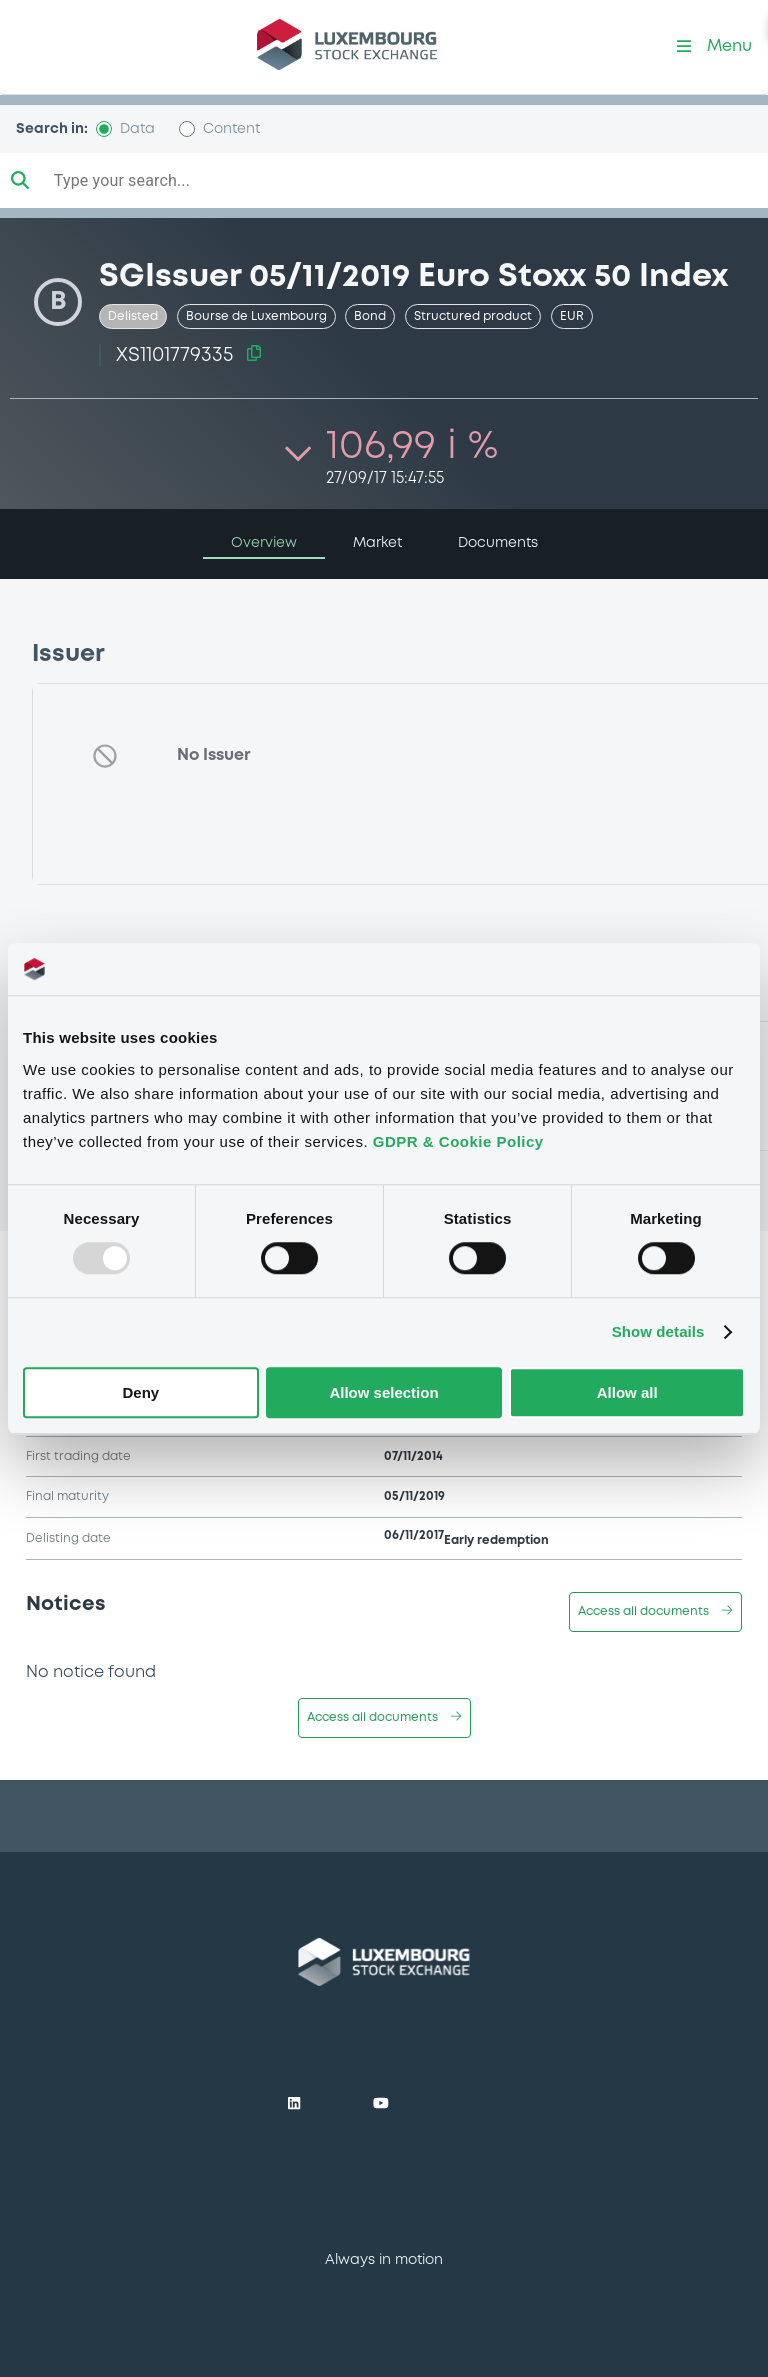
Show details (658, 1332)
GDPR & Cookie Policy (458, 1141)
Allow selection (383, 1392)
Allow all (627, 1392)
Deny (140, 1392)
